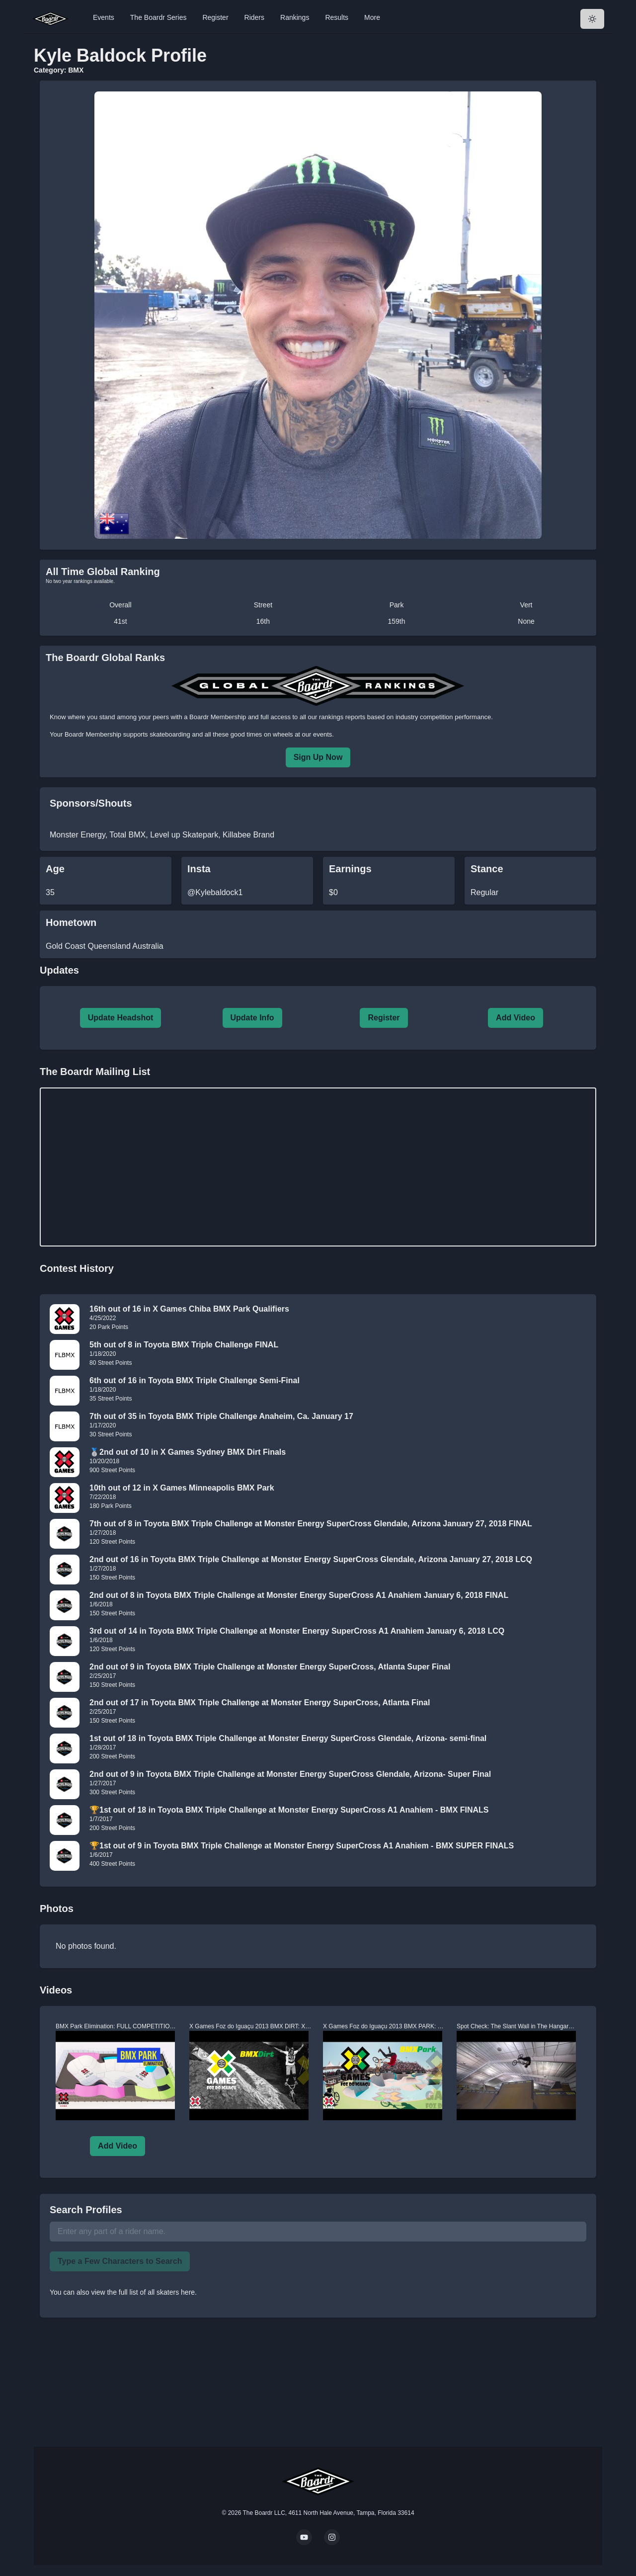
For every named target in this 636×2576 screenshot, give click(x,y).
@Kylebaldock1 (214, 892)
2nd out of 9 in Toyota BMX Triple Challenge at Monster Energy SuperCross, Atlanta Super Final (269, 1666)
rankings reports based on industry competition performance (405, 717)
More (372, 17)
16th (263, 621)
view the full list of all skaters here (143, 2292)
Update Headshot (121, 1017)
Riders (254, 17)
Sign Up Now (318, 757)
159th (396, 621)
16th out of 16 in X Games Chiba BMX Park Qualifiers (189, 1309)
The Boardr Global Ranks (105, 657)
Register (215, 17)
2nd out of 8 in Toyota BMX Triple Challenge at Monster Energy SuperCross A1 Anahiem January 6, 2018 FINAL (298, 1595)
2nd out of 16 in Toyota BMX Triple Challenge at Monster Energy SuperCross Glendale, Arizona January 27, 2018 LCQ (310, 1559)
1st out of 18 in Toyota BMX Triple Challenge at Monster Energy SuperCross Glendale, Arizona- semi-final (287, 1738)
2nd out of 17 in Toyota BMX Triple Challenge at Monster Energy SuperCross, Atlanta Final (259, 1702)
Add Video (515, 1017)
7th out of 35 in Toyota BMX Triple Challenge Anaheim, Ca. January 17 (221, 1416)
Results (336, 17)
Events (103, 17)
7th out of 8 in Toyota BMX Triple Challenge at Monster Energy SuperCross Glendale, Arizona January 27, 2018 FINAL (310, 1523)
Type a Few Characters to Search (120, 2261)
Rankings (294, 17)
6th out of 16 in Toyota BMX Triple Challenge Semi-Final (194, 1380)
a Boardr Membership (215, 717)
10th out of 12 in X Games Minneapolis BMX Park (181, 1488)
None (526, 621)
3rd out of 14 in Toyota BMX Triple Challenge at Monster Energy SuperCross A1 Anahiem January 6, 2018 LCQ (296, 1631)
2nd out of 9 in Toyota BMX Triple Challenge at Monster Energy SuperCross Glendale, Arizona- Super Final (290, 1774)
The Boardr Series (158, 17)
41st (120, 621)
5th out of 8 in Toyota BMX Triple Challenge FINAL (183, 1344)
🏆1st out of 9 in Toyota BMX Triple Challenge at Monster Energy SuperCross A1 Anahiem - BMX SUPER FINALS (301, 1845)
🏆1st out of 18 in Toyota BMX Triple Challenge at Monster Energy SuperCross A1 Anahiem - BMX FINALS (289, 1810)
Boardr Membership (93, 734)
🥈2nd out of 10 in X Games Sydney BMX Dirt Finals (187, 1452)
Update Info (252, 1017)
